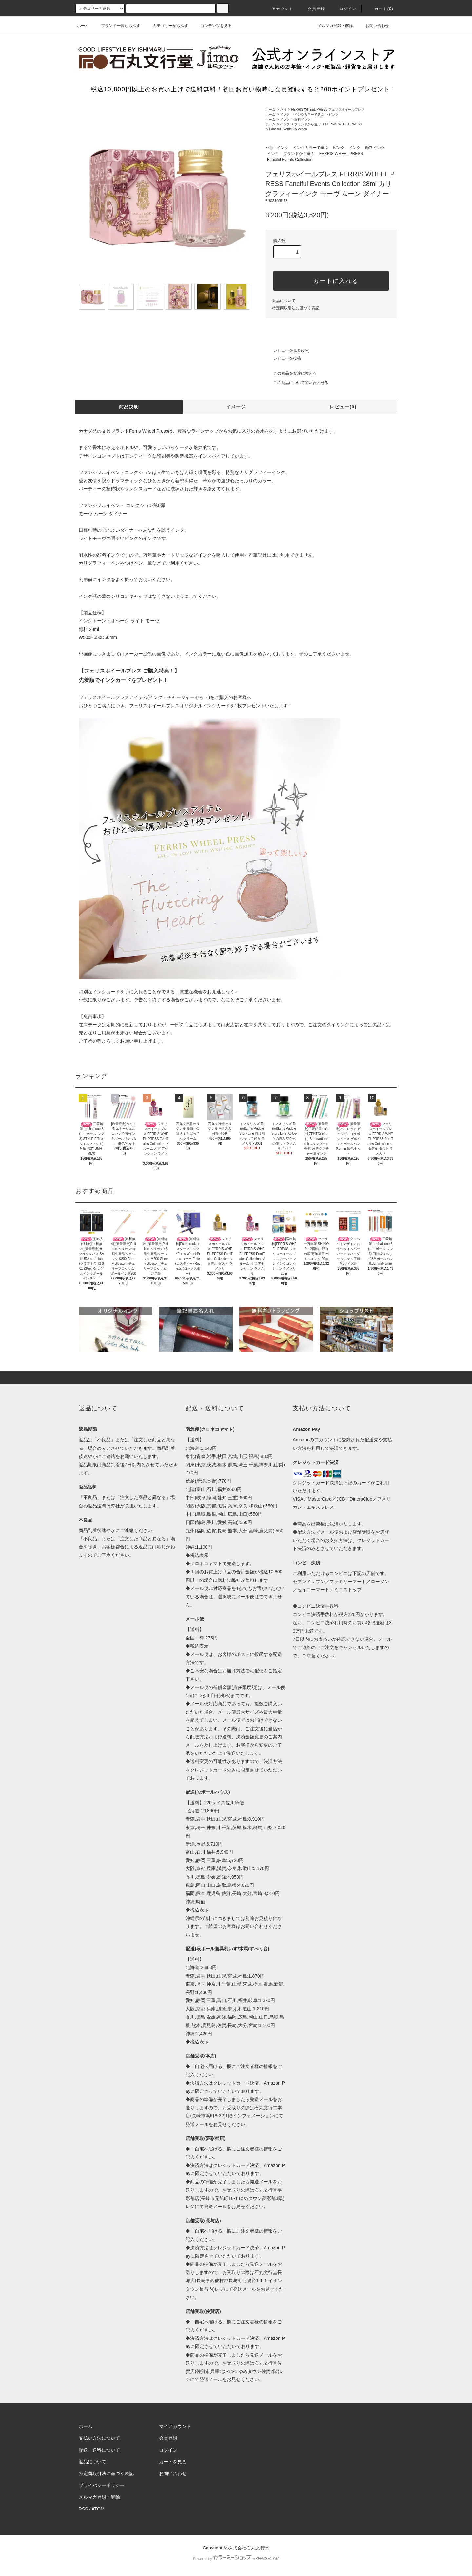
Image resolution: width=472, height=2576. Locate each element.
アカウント (278, 9)
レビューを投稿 (283, 358)
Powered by (236, 2559)
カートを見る (173, 2461)
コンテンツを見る (212, 25)
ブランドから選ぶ (307, 124)
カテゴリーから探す (166, 25)
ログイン (344, 9)
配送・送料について (99, 2450)
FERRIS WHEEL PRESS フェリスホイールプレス (327, 109)
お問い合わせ (373, 25)
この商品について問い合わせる (297, 382)
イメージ (236, 406)
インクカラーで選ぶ (309, 114)
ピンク (334, 114)
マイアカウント (175, 2426)
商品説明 (129, 406)
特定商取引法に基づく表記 (295, 308)
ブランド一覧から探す (116, 25)
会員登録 (312, 9)
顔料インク (302, 119)
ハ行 (283, 109)
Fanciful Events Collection (288, 129)
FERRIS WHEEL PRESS (343, 124)
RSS (83, 2508)
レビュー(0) (343, 406)
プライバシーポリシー (102, 2485)
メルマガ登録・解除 (331, 25)
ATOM (98, 2508)
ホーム (83, 25)
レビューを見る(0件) (288, 350)
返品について (284, 300)
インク (285, 114)
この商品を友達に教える (291, 373)
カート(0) (379, 9)
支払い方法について (99, 2438)
